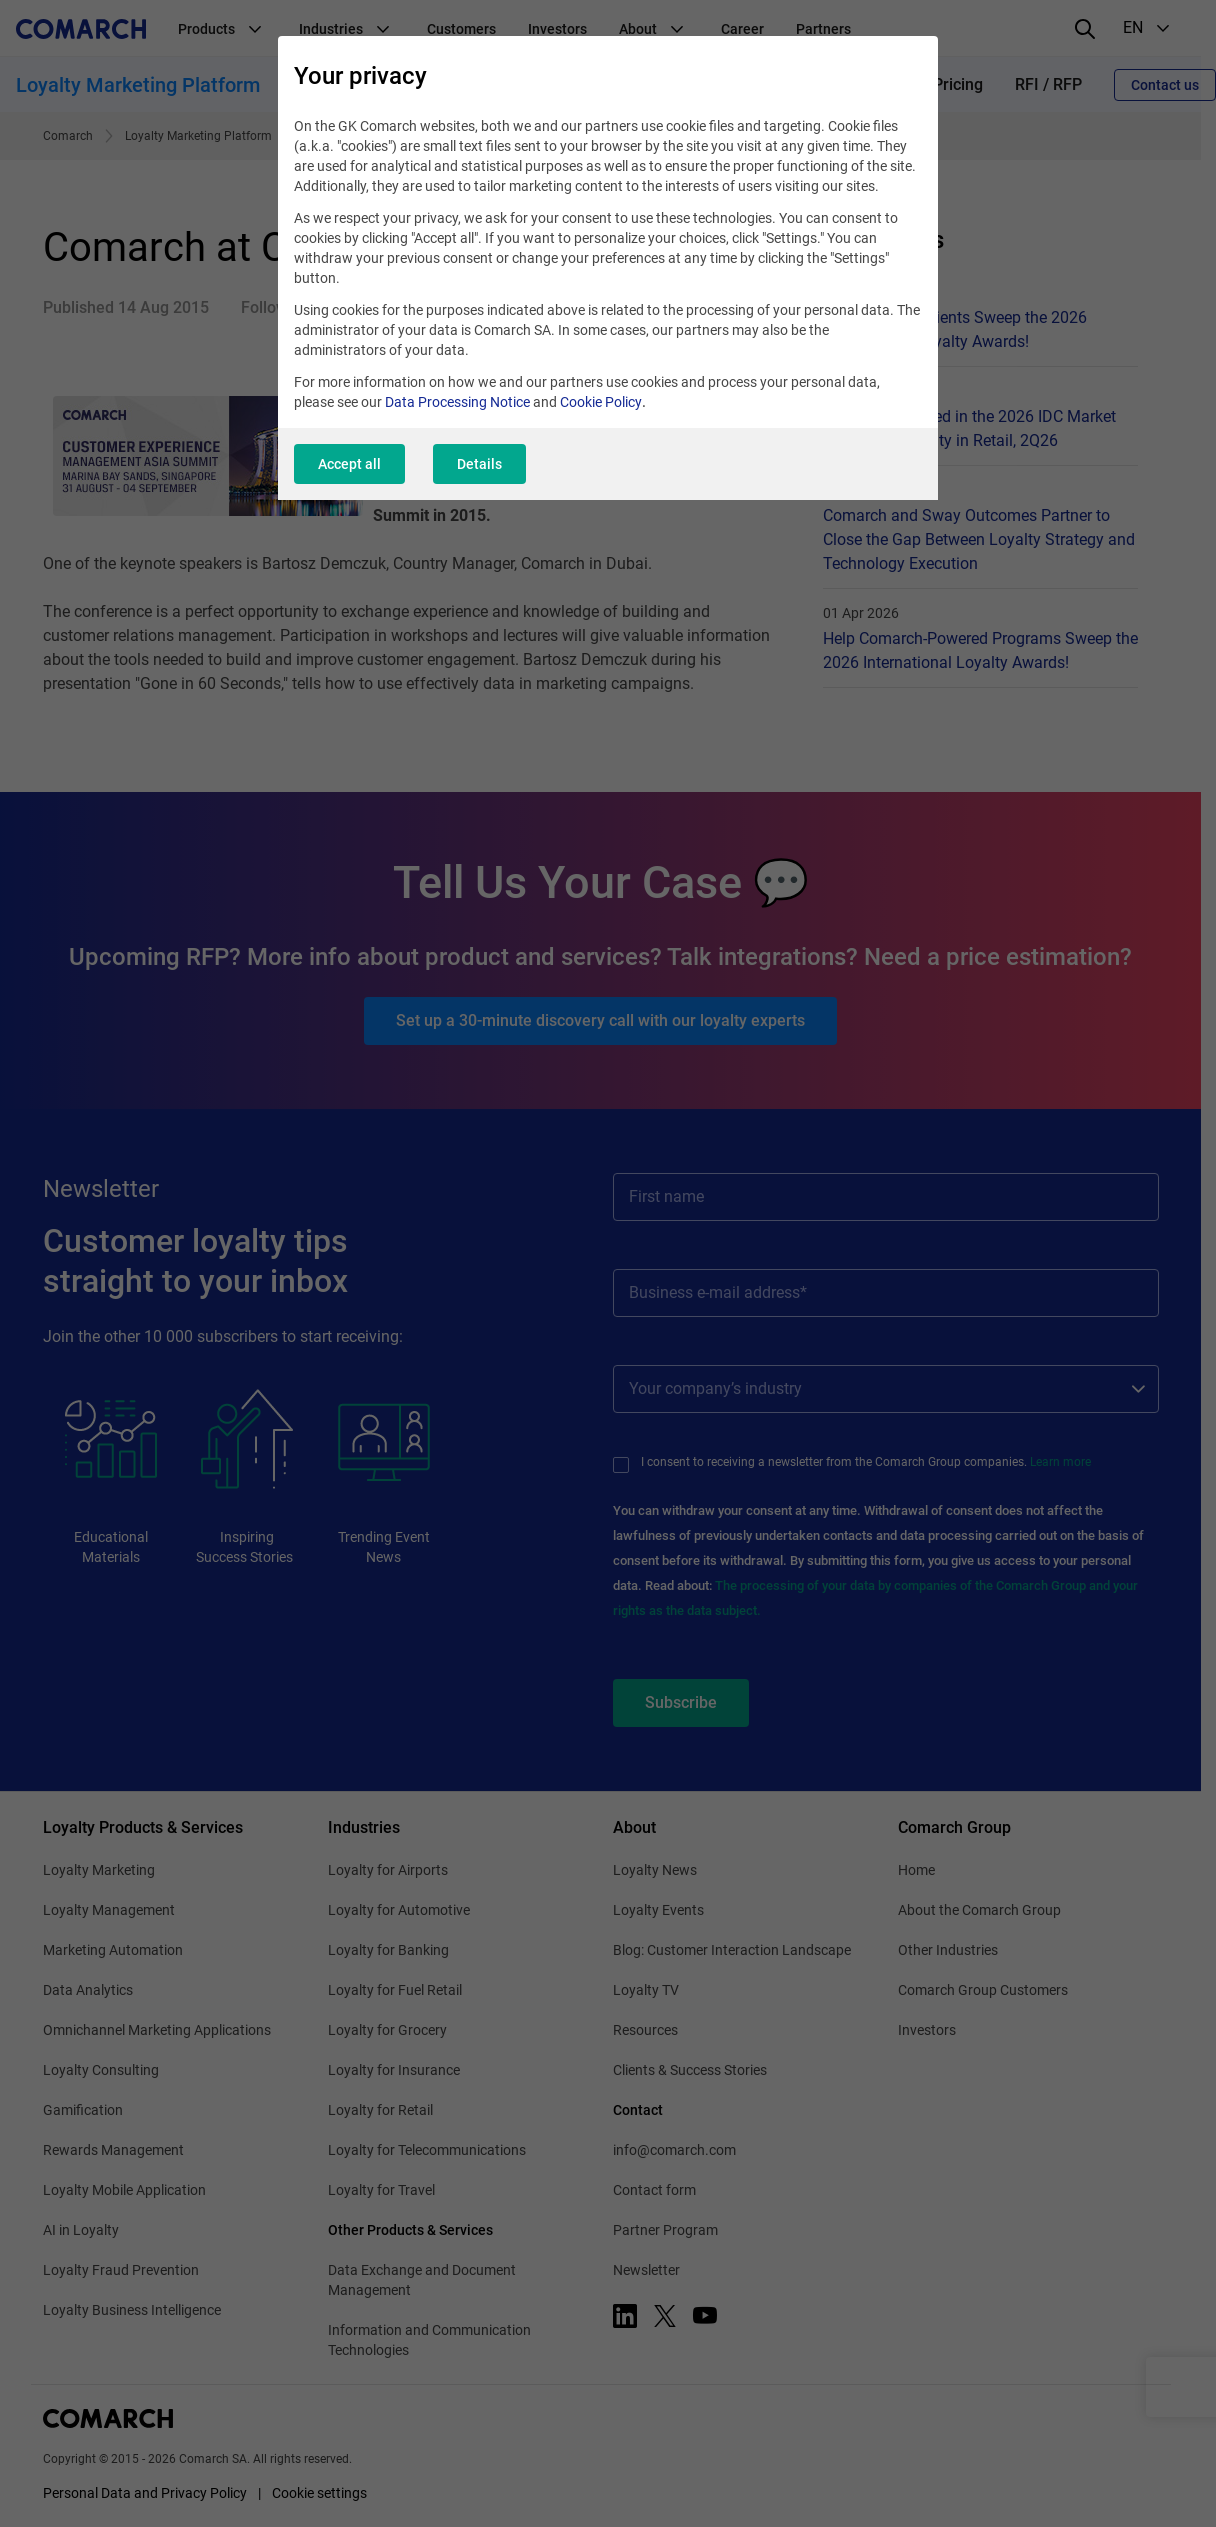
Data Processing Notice (457, 402)
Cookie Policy (601, 402)
